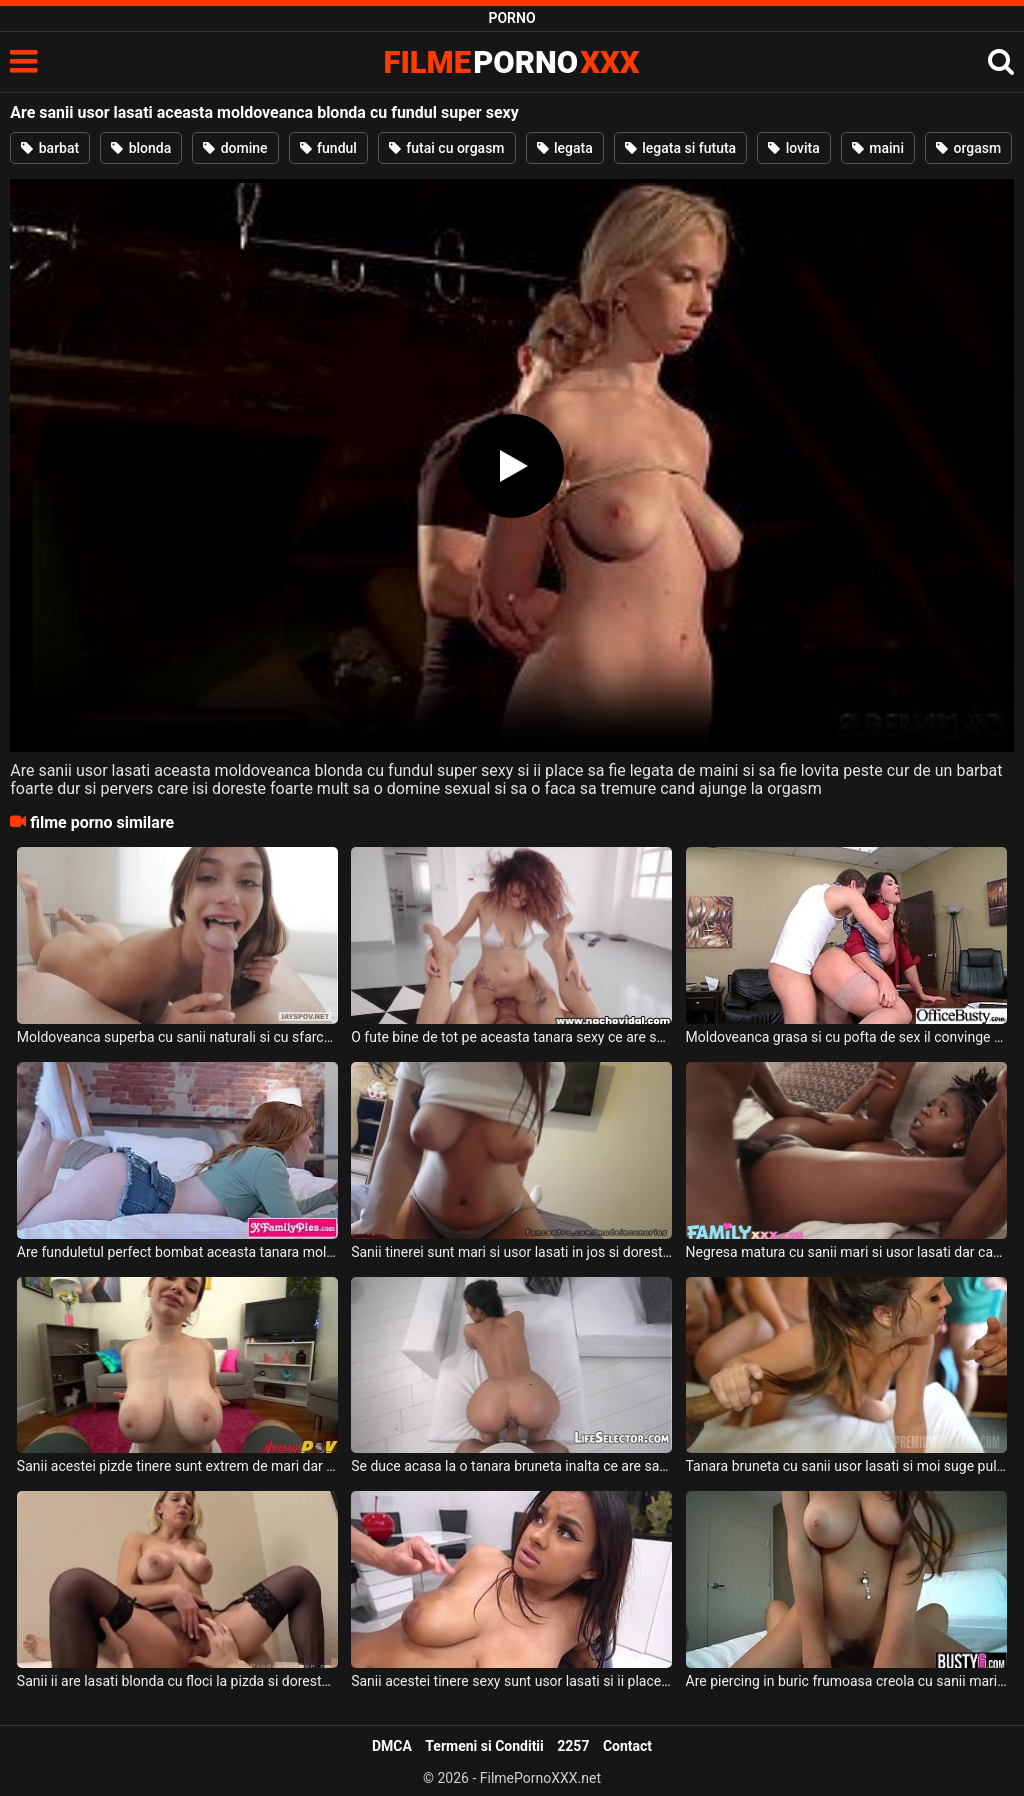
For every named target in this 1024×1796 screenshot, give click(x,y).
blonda (141, 148)
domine (235, 148)
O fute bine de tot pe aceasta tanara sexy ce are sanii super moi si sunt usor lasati (511, 1037)
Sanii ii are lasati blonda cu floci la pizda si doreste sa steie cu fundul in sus (177, 1681)
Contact (627, 1746)
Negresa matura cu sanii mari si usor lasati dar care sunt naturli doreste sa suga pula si (846, 1252)
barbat (50, 148)
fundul (328, 148)
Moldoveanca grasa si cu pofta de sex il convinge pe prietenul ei (846, 1037)
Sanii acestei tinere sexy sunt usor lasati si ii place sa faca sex (511, 1681)
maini (878, 148)
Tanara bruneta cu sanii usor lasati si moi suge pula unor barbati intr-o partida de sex (846, 1466)
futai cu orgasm (447, 148)
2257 (573, 1746)
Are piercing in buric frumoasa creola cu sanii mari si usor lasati (846, 1681)
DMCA (392, 1746)
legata (565, 148)
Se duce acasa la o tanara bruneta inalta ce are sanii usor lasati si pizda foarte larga (511, 1466)
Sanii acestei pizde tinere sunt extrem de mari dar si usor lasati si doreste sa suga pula (177, 1466)
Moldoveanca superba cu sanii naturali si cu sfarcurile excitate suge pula (177, 1037)
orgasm (968, 148)
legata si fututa (680, 148)
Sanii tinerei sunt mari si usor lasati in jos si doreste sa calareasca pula (511, 1252)
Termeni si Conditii (484, 1746)
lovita (794, 148)
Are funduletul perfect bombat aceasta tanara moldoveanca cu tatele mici (177, 1252)
